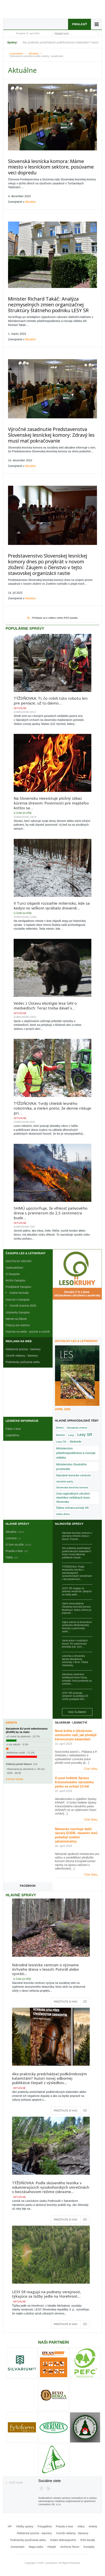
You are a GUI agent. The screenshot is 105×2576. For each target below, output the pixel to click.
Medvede (75, 1441)
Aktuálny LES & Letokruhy (76, 1341)
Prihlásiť (79, 24)
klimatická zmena (77, 1427)
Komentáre (17, 2546)
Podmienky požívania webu (23, 1362)
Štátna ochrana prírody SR (72, 1507)
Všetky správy (24, 2526)
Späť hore (16, 2482)
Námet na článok (16, 1318)
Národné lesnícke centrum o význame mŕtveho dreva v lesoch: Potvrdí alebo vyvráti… (45, 1969)
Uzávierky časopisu (18, 1312)
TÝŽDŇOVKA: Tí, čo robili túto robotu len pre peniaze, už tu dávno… (51, 701)
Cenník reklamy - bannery (22, 1355)
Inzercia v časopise (18, 1299)
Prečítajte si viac (65, 2001)
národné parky (64, 1481)
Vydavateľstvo (14, 1267)
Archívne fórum (69, 2546)
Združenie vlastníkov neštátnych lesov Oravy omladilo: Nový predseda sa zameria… (77, 1679)
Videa (81, 2526)
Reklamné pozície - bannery (23, 1349)
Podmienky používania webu (28, 2540)
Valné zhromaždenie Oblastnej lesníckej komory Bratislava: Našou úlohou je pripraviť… (76, 1608)
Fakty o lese (13, 1428)
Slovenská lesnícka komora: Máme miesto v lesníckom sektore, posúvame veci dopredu (51, 167)
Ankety (93, 2526)
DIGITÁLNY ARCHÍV (19, 1261)
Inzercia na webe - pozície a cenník (28, 1331)
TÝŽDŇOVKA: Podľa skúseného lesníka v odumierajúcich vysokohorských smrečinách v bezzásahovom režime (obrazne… (50, 2187)
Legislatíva (12, 1435)
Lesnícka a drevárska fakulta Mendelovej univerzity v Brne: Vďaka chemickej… (75, 1661)
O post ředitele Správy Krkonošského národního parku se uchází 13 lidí (74, 1782)
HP (10, 2526)
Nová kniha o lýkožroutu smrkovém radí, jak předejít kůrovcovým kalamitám (76, 1735)
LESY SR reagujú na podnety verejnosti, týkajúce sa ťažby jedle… (77, 1591)
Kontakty (89, 2546)
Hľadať (51, 2546)
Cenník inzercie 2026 (23, 1305)
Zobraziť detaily (14, 1779)
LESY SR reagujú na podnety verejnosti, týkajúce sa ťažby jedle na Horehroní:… (46, 2294)
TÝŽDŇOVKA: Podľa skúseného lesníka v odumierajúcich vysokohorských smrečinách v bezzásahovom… (77, 1573)
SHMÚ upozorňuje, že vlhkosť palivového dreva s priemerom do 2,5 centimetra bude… (51, 1213)
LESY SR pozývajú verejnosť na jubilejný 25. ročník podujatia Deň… (75, 1696)
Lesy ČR (61, 1441)
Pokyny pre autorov (18, 1325)
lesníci (60, 1435)
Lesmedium (28, 10)
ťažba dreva (63, 1514)
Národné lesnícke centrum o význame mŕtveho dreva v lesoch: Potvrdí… (77, 1536)
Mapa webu (36, 2546)
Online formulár (19, 1292)
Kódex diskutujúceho (63, 2540)
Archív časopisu (15, 1280)
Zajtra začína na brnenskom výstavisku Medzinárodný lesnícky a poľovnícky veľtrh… (77, 1627)
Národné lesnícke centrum (73, 1475)
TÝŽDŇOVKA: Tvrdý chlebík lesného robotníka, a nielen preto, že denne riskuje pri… (52, 1108)
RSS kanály (87, 2540)
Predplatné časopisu (18, 1286)
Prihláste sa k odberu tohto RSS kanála (54, 617)
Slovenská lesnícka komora (72, 1487)
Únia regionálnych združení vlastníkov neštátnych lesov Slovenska (73, 1498)
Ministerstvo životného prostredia (71, 1467)
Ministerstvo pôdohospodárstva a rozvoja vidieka (75, 1453)
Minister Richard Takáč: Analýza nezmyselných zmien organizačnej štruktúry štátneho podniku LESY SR (48, 304)
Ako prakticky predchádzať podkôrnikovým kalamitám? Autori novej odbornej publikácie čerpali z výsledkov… (49, 2078)
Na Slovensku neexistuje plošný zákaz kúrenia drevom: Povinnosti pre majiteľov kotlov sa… (51, 803)
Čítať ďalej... (91, 1768)
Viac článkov (77, 1712)
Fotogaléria (45, 2526)
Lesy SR (84, 1434)
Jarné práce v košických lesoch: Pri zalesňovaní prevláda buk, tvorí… (75, 1643)
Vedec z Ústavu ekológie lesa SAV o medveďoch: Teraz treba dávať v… (45, 1006)
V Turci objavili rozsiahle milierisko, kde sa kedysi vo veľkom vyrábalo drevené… (52, 906)
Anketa (11, 1722)
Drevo (60, 1427)
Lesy (71, 1435)
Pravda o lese (64, 2526)
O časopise (13, 1274)
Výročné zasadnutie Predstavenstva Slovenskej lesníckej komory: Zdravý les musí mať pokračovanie (51, 435)
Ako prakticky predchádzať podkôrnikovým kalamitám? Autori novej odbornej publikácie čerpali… (76, 1553)
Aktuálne (33, 53)
